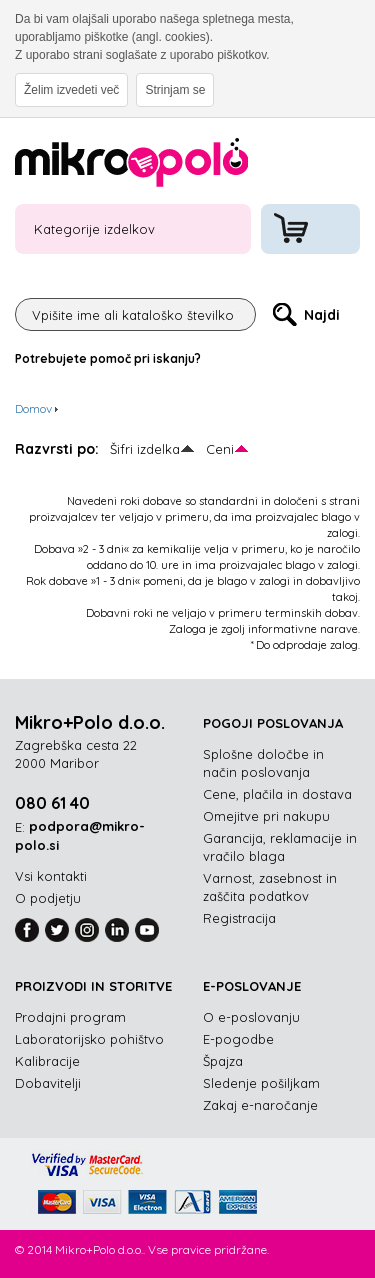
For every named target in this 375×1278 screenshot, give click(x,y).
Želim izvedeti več (71, 90)
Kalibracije (47, 1061)
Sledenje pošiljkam (261, 1083)
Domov (33, 408)
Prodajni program (70, 1017)
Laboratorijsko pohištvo (89, 1039)
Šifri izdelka (145, 449)
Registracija (239, 918)
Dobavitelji (48, 1083)
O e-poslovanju (251, 1017)
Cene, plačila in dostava (277, 794)
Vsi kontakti (51, 876)
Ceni (220, 449)
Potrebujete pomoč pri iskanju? (108, 358)
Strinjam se (175, 90)
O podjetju (48, 898)
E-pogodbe (238, 1039)
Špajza (223, 1061)
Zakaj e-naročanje (260, 1105)
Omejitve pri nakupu (266, 816)
